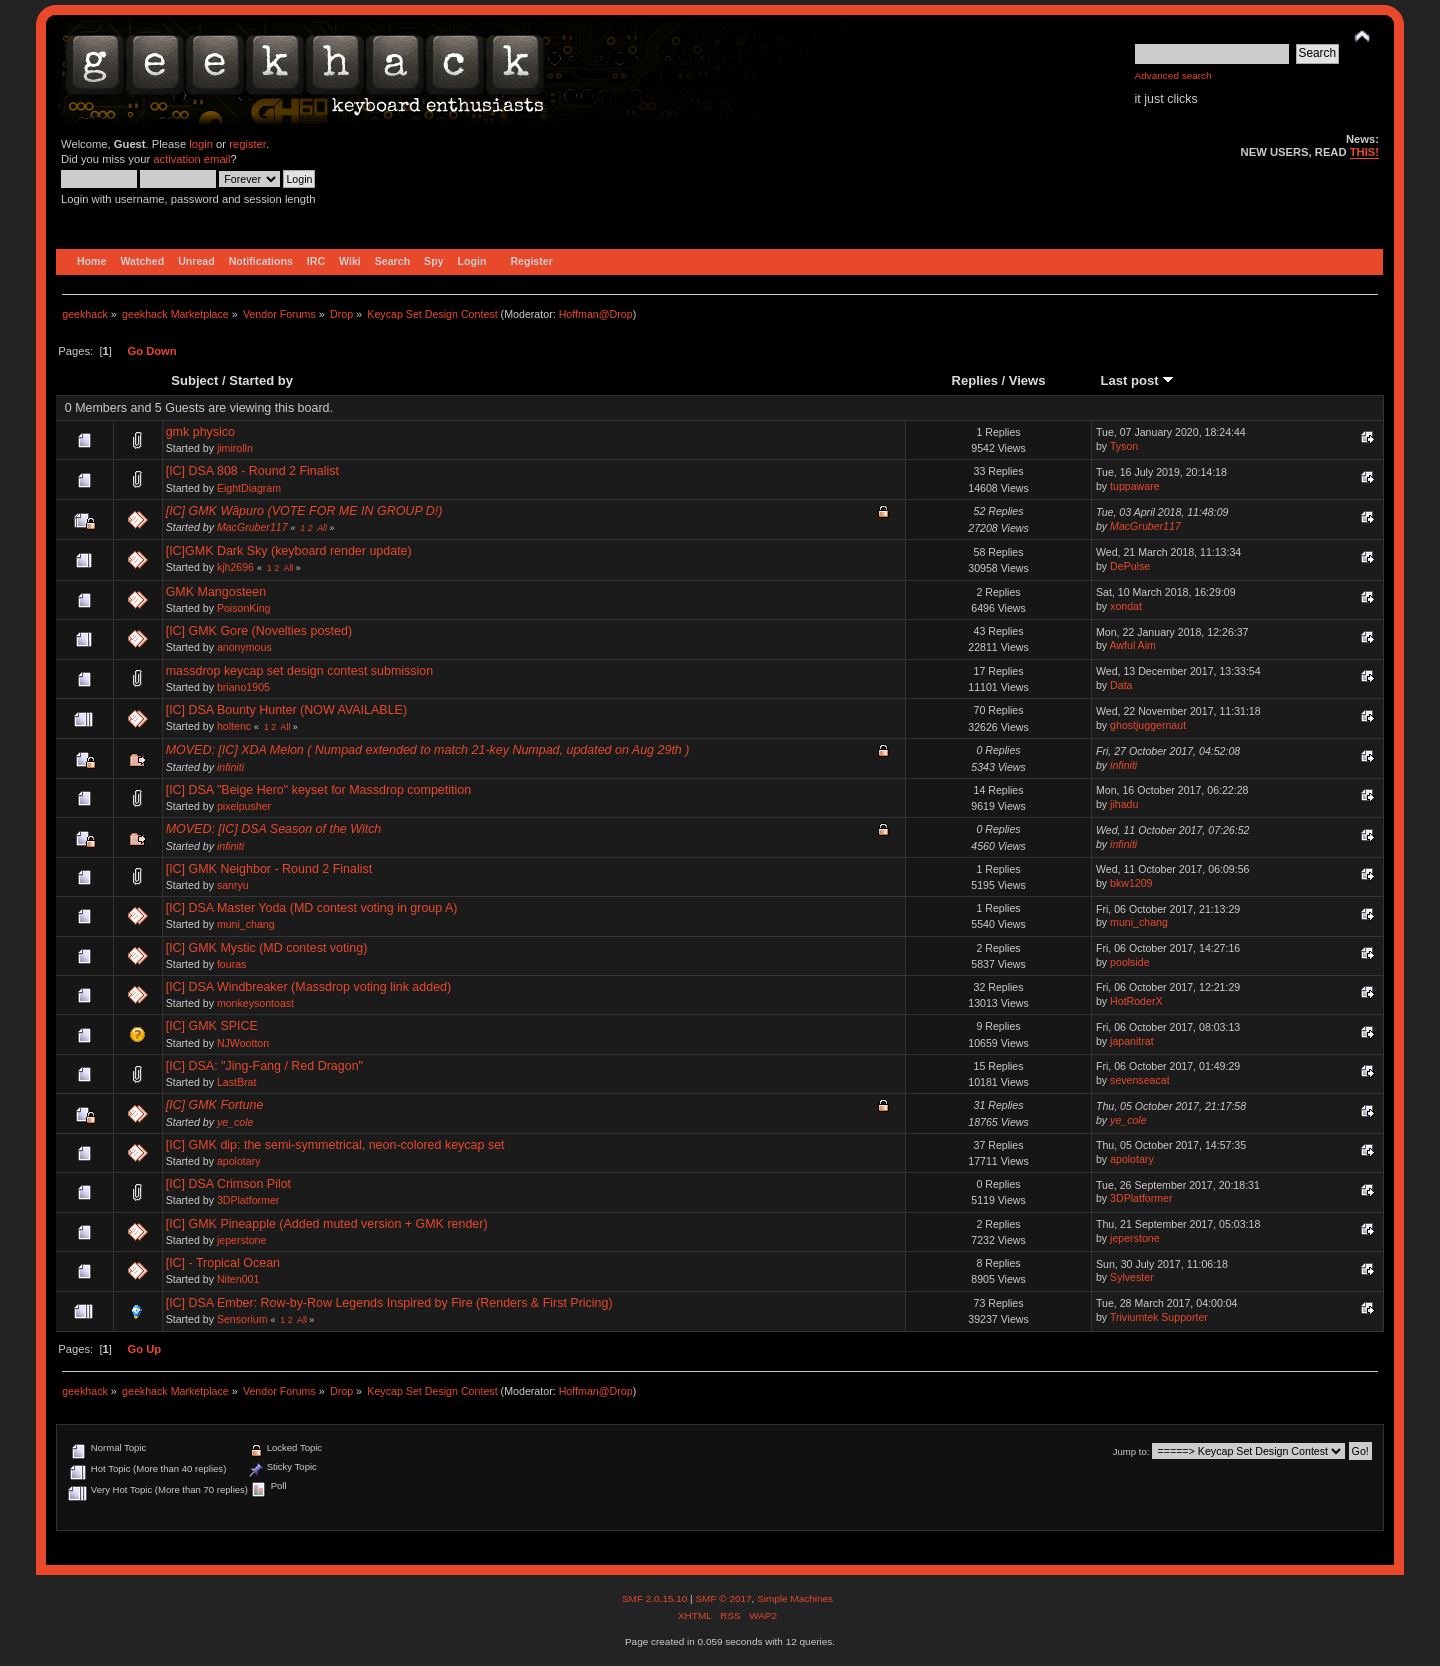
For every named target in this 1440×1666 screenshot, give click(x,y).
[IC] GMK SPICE (212, 1026)
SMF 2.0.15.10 (656, 1598)
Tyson (1124, 446)
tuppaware (1134, 486)
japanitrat (1132, 1041)
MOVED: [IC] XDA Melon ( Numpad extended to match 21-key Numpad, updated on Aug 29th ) (428, 750)
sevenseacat (1139, 1080)
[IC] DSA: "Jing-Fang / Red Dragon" (264, 1066)
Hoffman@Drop (596, 314)
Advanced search (1173, 75)
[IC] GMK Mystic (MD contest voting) (267, 948)
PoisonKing (244, 608)
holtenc (234, 726)
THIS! (1364, 152)
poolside (1129, 962)
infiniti (230, 767)
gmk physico (200, 432)
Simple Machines (795, 1598)
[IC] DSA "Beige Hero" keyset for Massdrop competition (318, 790)
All (322, 528)
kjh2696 (235, 567)
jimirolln (235, 448)
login (201, 144)
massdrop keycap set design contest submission (300, 671)
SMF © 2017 (723, 1598)
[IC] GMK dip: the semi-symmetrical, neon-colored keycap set (335, 1145)
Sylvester (1132, 1277)
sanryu (233, 885)
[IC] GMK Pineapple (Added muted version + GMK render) (327, 1224)
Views (1027, 380)
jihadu (1124, 804)
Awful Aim (1133, 645)
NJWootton (243, 1043)
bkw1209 (1131, 883)
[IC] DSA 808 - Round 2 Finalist (252, 471)
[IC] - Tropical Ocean (223, 1263)
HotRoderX (1136, 1001)
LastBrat (236, 1082)
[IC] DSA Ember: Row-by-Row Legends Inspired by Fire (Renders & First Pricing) (389, 1303)
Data (1121, 685)
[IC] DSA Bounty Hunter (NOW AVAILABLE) (286, 710)
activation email (191, 159)
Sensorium (242, 1319)
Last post (1138, 380)
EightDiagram (249, 488)
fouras (231, 964)
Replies (975, 380)
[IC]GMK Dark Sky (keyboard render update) (289, 551)
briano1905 (243, 687)
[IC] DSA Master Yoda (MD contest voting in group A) (312, 908)
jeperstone (241, 1240)
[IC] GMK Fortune (215, 1105)
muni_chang (246, 924)
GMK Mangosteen (216, 592)
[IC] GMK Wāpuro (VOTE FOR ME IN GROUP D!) (304, 511)
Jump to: (1131, 1451)
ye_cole (235, 1122)
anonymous (244, 647)
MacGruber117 (252, 527)
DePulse (1130, 566)
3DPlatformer (248, 1200)
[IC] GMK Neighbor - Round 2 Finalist (269, 869)
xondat (1126, 606)
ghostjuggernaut (1148, 725)
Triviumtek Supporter (1159, 1317)
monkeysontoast (255, 1003)
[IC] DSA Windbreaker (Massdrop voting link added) (309, 987)
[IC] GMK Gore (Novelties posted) (259, 631)
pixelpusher (244, 806)
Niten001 (238, 1279)
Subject (194, 380)
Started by (261, 380)
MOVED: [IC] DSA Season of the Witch (274, 829)
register (247, 144)
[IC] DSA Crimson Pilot (228, 1184)
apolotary (239, 1161)
